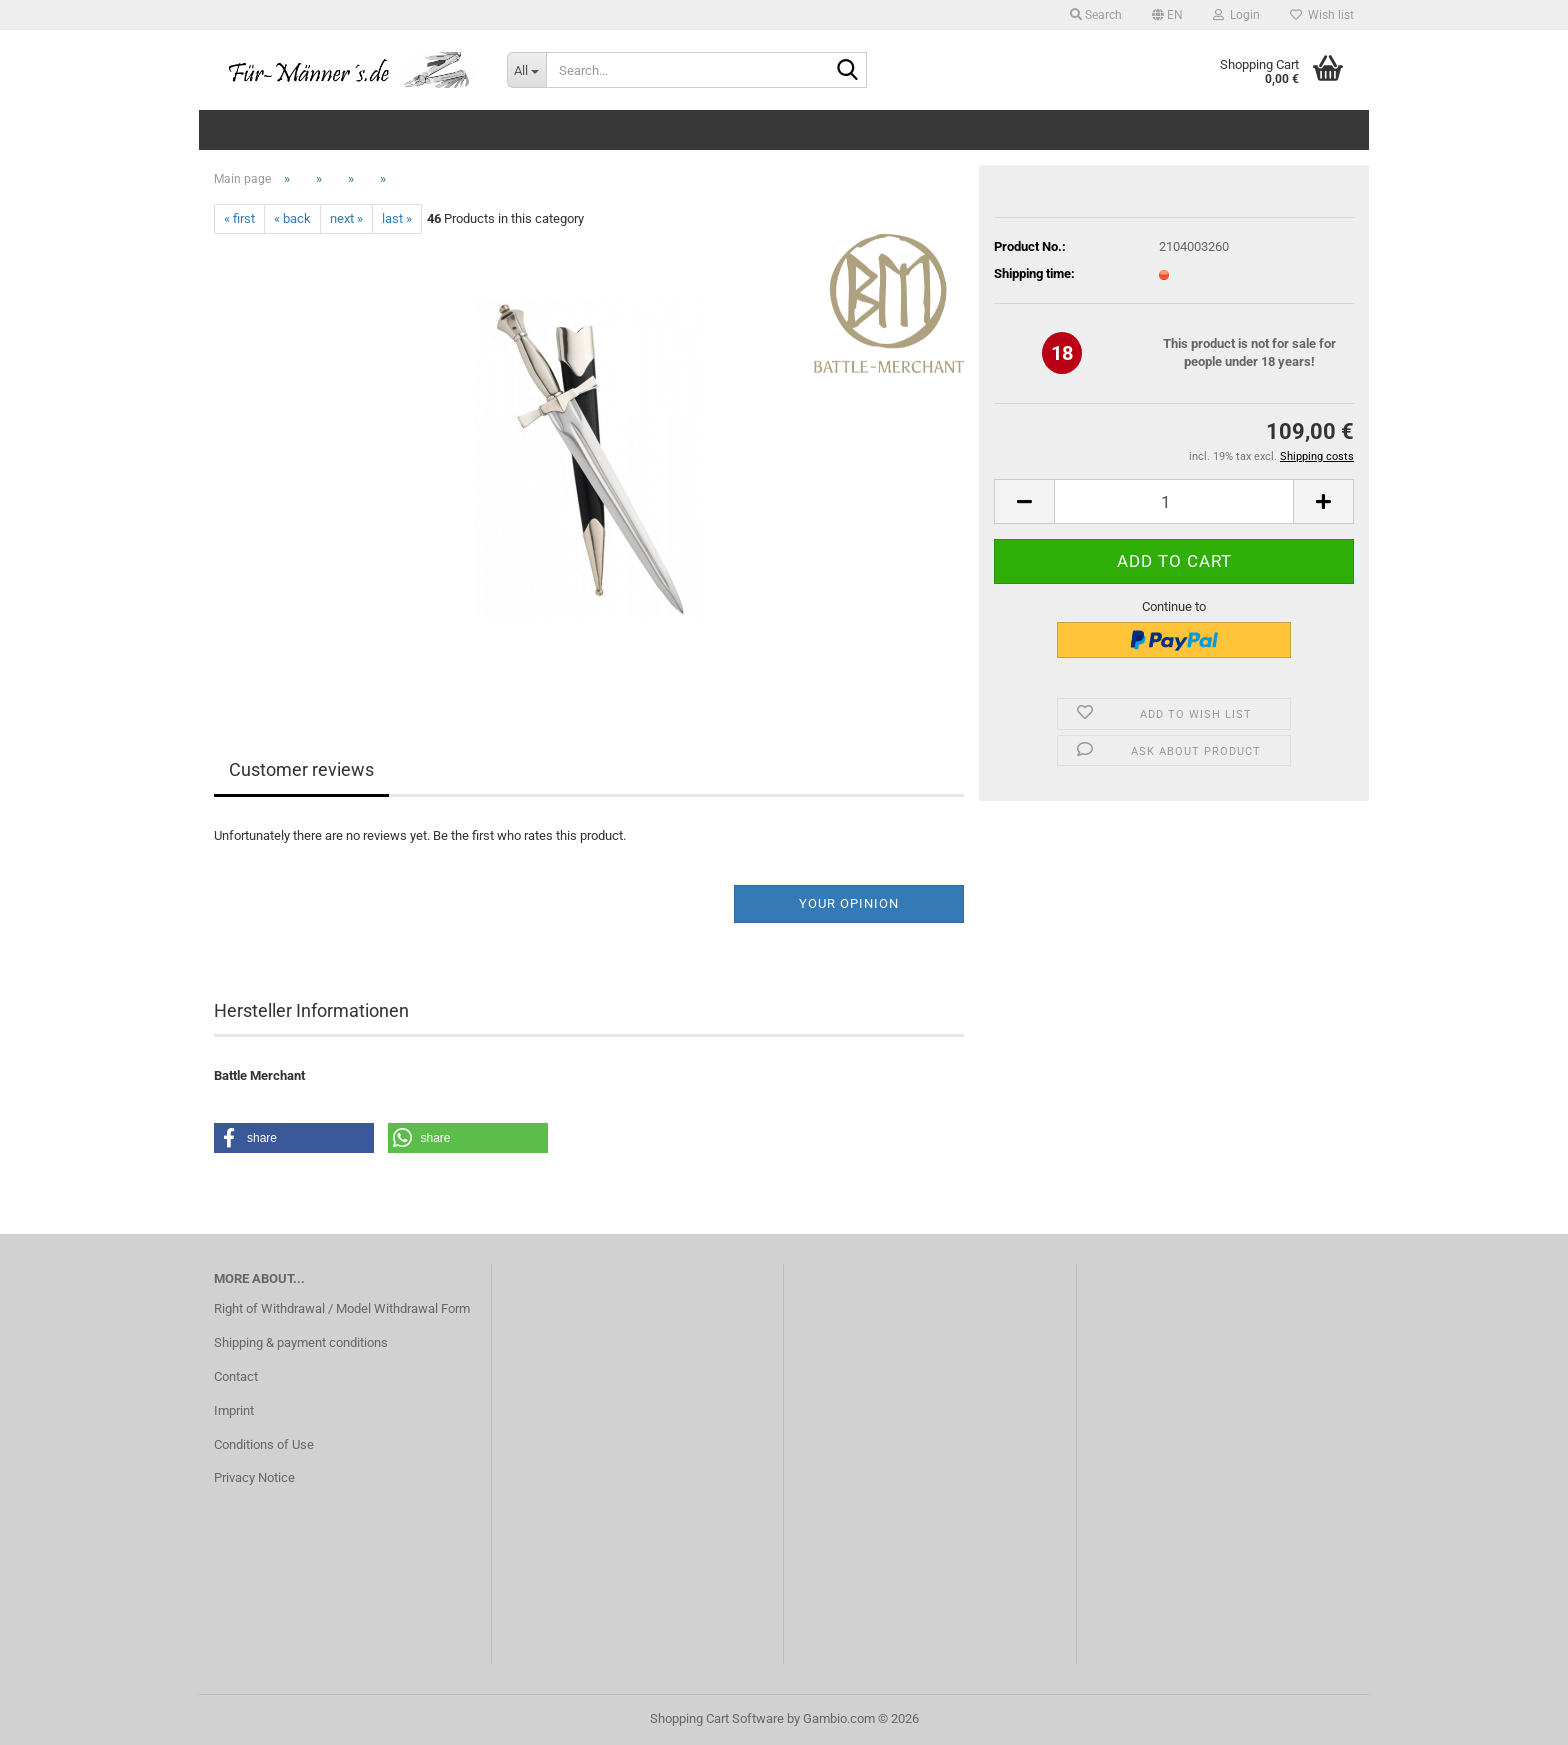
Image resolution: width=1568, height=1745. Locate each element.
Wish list (1322, 15)
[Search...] (526, 70)
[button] (1167, 15)
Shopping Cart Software (717, 1718)
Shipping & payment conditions (301, 1342)
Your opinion (849, 903)
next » (346, 218)
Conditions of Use (264, 1444)
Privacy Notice (254, 1477)
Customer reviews (301, 769)
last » (397, 218)
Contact (236, 1376)
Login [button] (1236, 15)
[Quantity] (1174, 501)
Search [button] (1096, 15)
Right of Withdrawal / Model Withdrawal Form (342, 1308)
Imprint (234, 1410)
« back (292, 218)
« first (239, 218)
